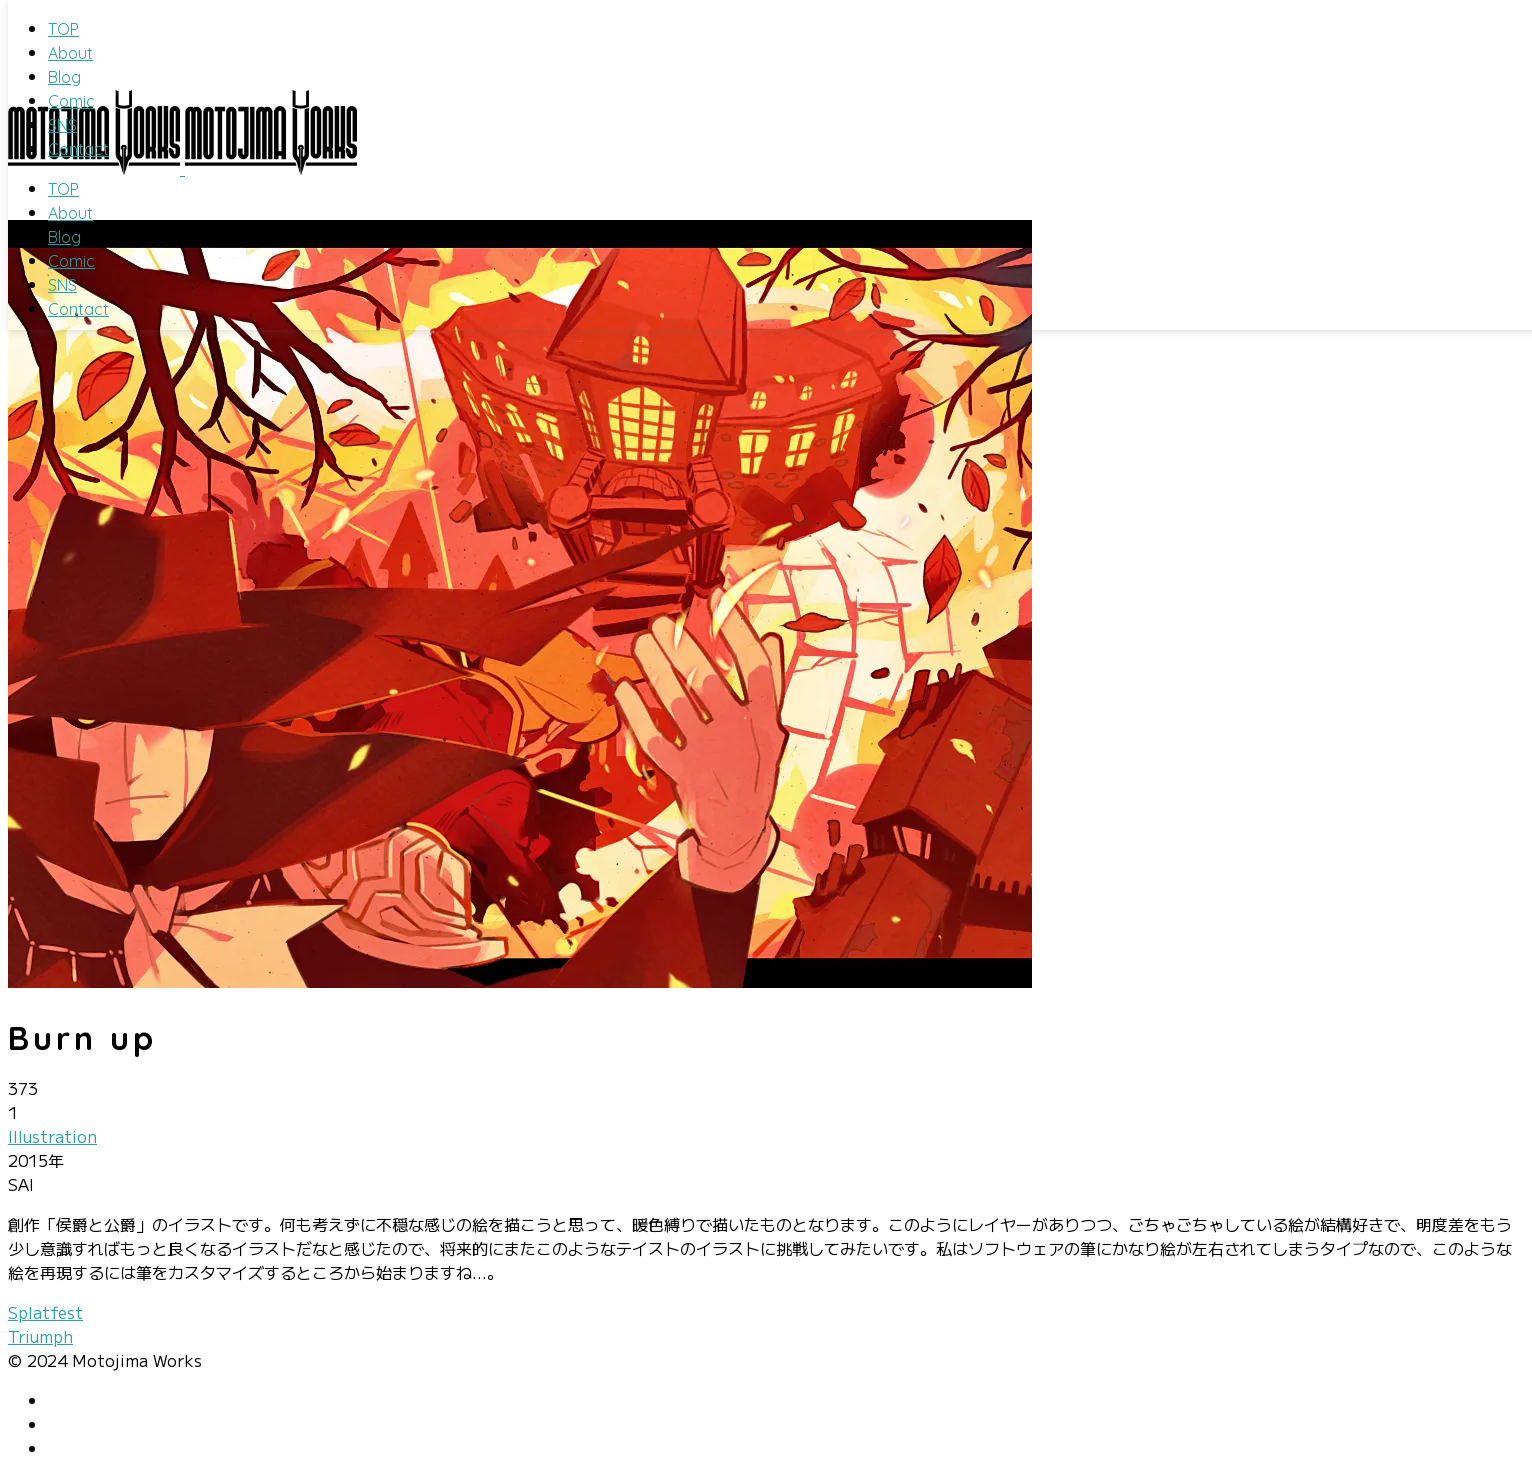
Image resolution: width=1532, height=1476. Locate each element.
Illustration (52, 1136)
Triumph (40, 1336)
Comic (71, 101)
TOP (63, 29)
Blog (64, 77)
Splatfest (45, 1312)
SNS (62, 125)
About (70, 53)
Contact (78, 149)
